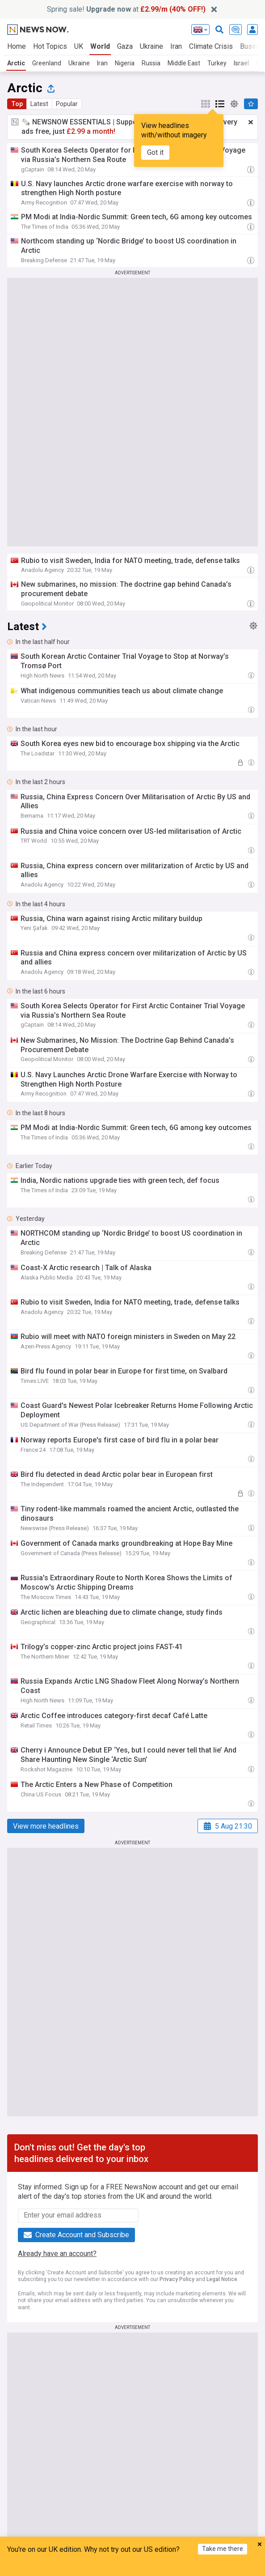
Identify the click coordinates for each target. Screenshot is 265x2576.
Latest (39, 103)
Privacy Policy (177, 2279)
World (100, 46)
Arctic (16, 63)
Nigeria (125, 63)
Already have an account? (57, 2253)
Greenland (46, 63)
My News (112, 2567)
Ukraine (151, 46)
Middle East (184, 63)
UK (78, 46)
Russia (151, 63)
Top (17, 103)
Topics (153, 2567)
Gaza (125, 46)
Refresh (194, 2567)
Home (16, 46)
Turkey (217, 63)
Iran (176, 46)
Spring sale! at (126, 9)
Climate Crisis (211, 46)
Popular (67, 103)
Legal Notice (221, 2279)
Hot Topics (50, 46)
